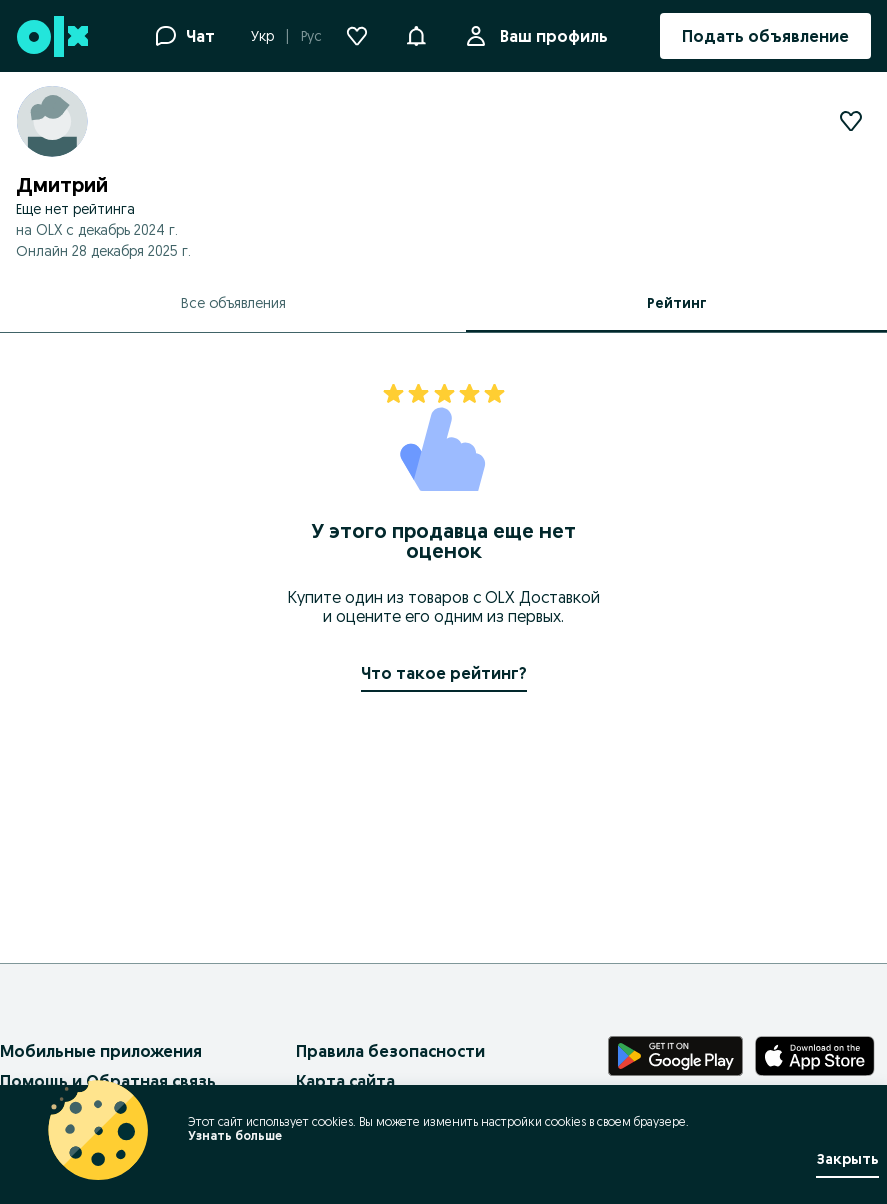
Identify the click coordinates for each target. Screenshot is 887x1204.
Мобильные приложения (101, 1051)
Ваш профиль (550, 36)
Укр (262, 36)
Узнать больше (235, 1135)
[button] (416, 34)
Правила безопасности (390, 1051)
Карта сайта (345, 1081)
